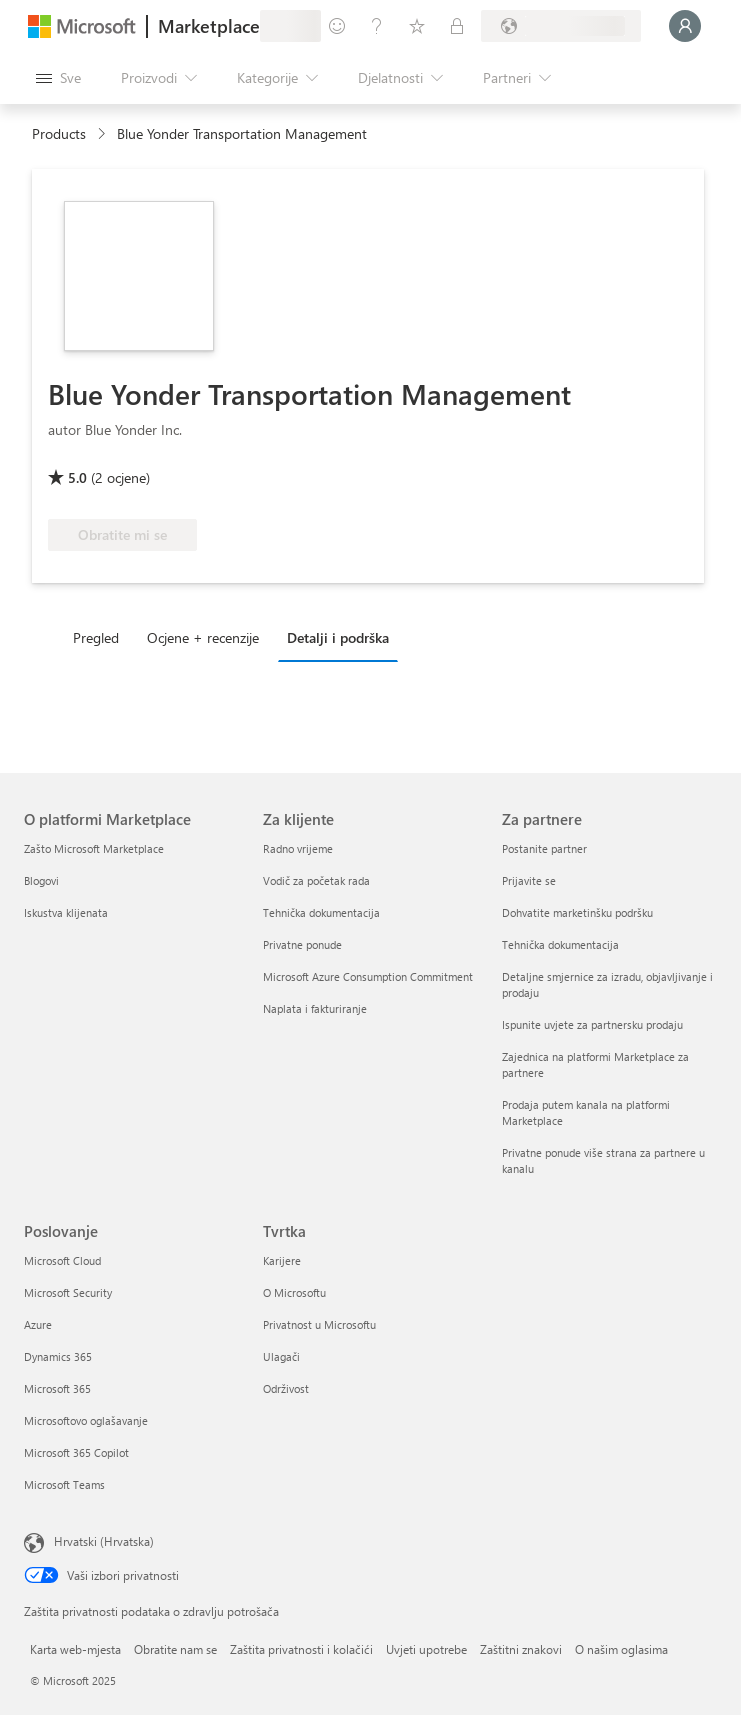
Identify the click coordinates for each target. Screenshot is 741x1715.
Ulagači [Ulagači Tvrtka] (281, 1356)
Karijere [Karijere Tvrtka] (282, 1260)
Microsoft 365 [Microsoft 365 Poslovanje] (57, 1388)
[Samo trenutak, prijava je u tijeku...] (685, 26)
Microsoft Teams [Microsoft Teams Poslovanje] (64, 1484)
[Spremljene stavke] (417, 26)
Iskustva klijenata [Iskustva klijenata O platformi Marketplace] (66, 912)
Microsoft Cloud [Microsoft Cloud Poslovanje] (62, 1260)
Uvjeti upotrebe (426, 1649)
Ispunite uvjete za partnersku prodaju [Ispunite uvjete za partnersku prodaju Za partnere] (592, 1024)
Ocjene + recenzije (203, 637)
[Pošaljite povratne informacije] (337, 26)
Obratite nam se (175, 1649)
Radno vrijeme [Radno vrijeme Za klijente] (298, 848)
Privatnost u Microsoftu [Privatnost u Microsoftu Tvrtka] (319, 1324)
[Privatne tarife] (457, 26)
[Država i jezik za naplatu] (561, 26)
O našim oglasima (621, 1649)
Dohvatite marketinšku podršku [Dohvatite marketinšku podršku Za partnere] (577, 912)
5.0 (77, 477)
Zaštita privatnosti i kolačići (301, 1649)
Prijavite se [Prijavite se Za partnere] (529, 880)
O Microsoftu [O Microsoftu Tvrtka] (294, 1292)
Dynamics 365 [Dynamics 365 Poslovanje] (58, 1356)
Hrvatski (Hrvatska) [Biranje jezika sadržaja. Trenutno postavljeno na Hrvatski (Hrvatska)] (104, 1541)
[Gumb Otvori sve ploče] (58, 78)
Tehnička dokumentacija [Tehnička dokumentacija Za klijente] (321, 912)
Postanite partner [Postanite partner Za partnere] (544, 848)
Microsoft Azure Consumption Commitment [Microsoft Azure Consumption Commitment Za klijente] (368, 976)
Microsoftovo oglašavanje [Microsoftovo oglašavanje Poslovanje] (86, 1420)
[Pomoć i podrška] (377, 26)
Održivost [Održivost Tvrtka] (286, 1388)
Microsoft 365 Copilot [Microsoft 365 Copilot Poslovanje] (76, 1452)
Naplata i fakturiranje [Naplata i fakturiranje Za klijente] (315, 1008)
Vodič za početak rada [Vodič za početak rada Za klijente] (316, 880)
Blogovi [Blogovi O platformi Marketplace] (41, 880)
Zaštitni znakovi (521, 1649)
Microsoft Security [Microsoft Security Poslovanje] (68, 1292)
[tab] (101, 637)
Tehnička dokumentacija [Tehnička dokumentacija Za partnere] (560, 944)
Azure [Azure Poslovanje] (38, 1324)
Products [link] (59, 133)
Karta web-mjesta (75, 1649)
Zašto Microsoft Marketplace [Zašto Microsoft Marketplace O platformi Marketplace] (94, 848)
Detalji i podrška (338, 637)
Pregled (96, 637)
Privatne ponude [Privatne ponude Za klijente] (302, 944)
